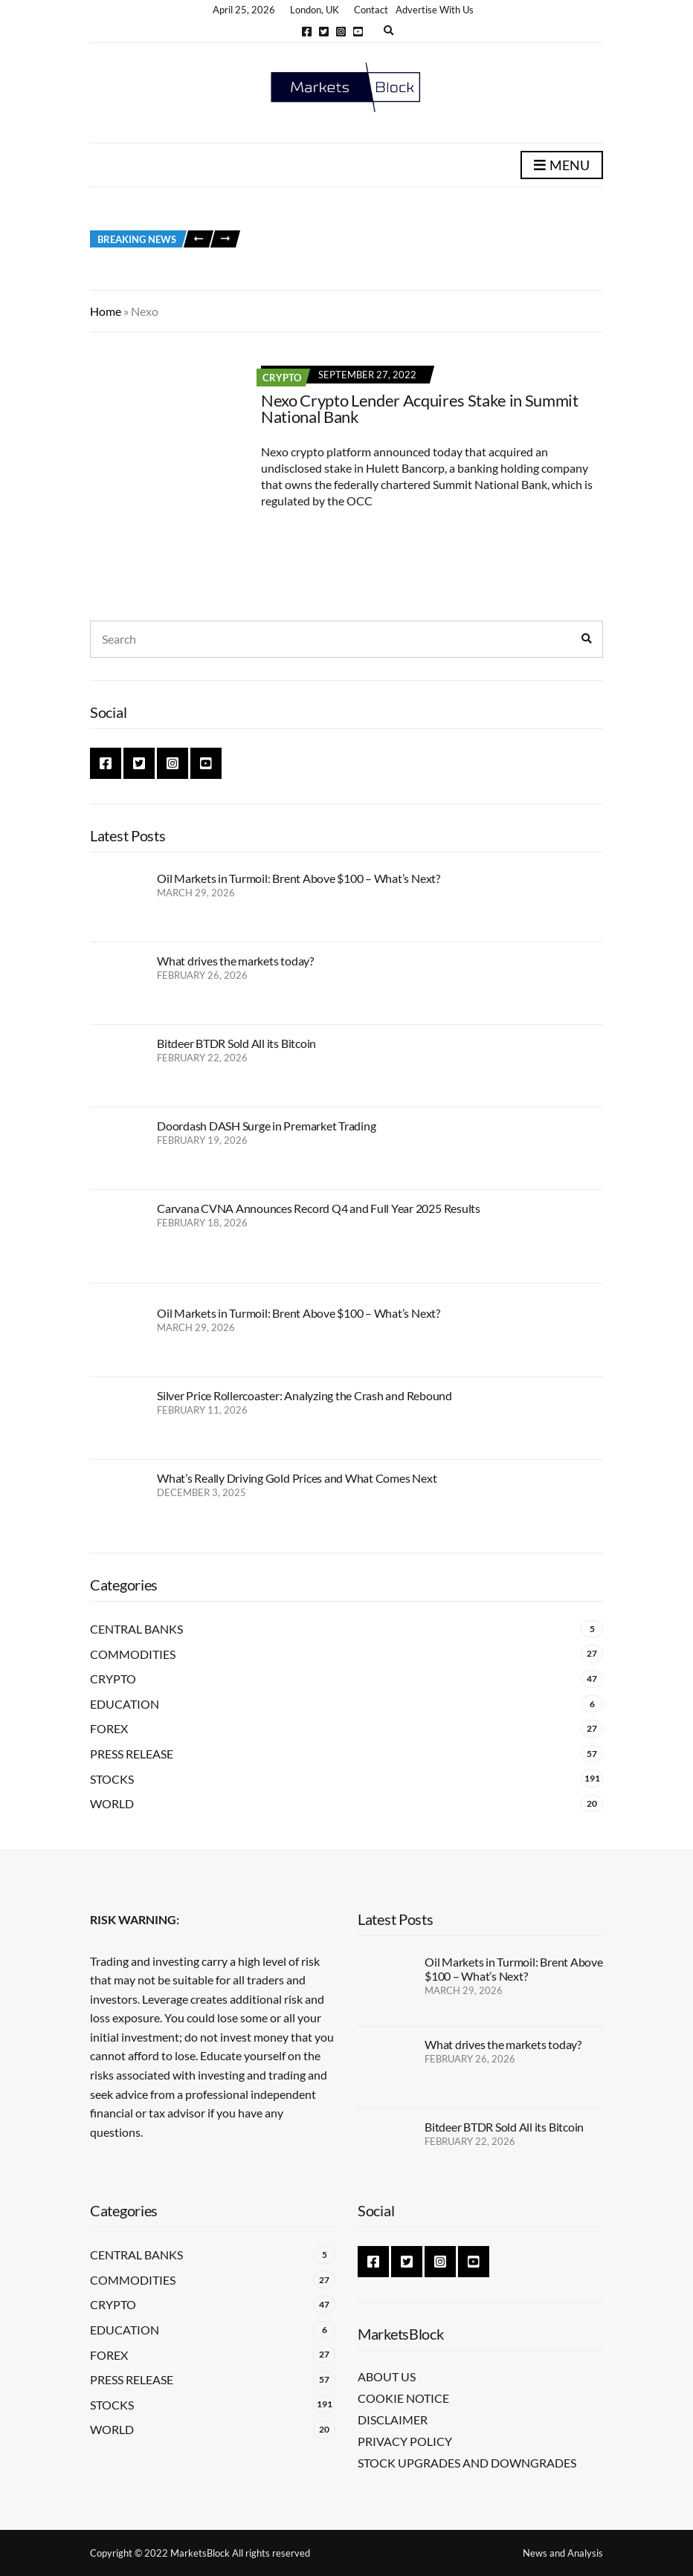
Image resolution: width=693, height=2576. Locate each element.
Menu (562, 166)
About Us (387, 2376)
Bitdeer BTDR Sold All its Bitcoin (236, 1043)
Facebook (306, 31)
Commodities (132, 1654)
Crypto (281, 378)
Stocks (112, 1779)
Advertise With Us (435, 10)
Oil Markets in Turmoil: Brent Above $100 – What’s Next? (298, 878)
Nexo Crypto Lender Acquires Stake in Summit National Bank (419, 408)
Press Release (131, 1754)
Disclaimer (393, 2419)
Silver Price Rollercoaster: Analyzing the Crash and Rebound (304, 1395)
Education (124, 1704)
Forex (109, 1728)
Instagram (340, 31)
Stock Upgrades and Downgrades (467, 2463)
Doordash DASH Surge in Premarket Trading (266, 1126)
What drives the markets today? (235, 961)
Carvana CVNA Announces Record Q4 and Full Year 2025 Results (318, 1208)
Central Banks (136, 1629)
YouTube (358, 31)
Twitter (323, 31)
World (112, 1803)
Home (105, 311)
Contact (371, 10)
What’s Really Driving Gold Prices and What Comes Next (296, 1478)
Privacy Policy (405, 2441)
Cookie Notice (403, 2398)
